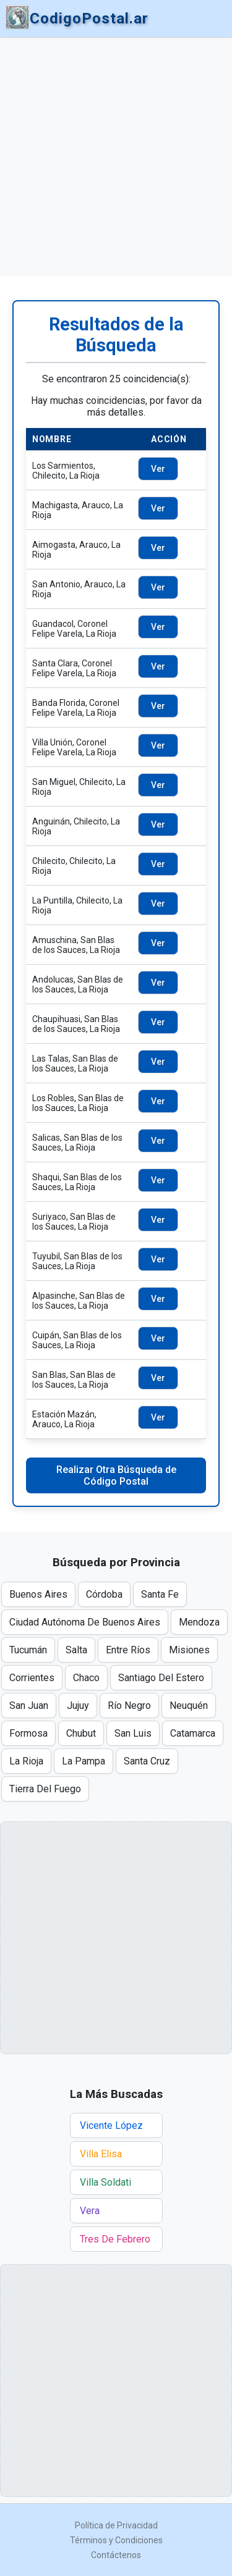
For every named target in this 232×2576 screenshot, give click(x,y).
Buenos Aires (38, 1594)
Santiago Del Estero (161, 1678)
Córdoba (104, 1594)
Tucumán (28, 1650)
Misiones (189, 1650)
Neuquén (189, 1705)
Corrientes (31, 1678)
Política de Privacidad (116, 2525)
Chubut (81, 1733)
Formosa (28, 1733)
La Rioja (26, 1761)
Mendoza (199, 1622)
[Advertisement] (116, 156)
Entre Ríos (128, 1650)
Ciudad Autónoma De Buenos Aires (84, 1622)
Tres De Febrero (115, 2239)
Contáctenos (116, 2555)
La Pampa (83, 1761)
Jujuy (78, 1705)
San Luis (133, 1733)
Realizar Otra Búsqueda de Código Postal (116, 1475)
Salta (76, 1650)
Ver (158, 469)
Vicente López (111, 2125)
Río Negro (129, 1705)
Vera (90, 2211)
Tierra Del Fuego (45, 1789)
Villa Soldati (105, 2182)
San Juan (28, 1705)
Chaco (86, 1678)
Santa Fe (160, 1594)
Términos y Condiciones (116, 2540)
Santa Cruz (147, 1761)
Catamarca (192, 1733)
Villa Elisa (101, 2154)
